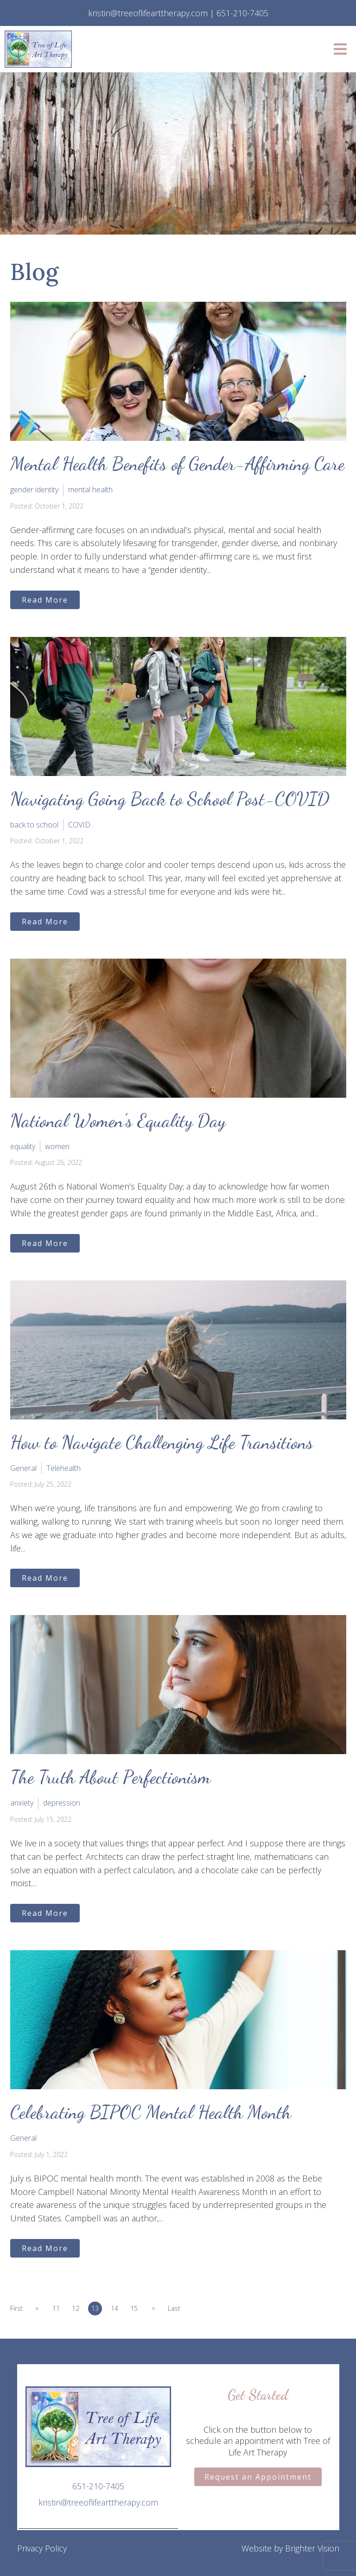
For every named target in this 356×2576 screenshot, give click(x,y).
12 (76, 2308)
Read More (45, 600)
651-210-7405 (98, 2486)
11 (56, 2308)
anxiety (21, 1803)
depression (61, 1803)
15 (134, 2308)
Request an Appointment (258, 2477)
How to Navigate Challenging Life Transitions (161, 1442)
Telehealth (63, 1468)
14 (115, 2308)
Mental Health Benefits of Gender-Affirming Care (177, 463)
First (16, 2308)
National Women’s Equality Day (118, 1120)
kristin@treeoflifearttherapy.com (98, 2502)
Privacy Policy (42, 2548)
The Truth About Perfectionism (110, 1777)
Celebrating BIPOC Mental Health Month (150, 2112)
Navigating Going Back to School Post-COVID (170, 799)
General (23, 1468)
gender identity (34, 489)
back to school (34, 825)
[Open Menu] (340, 49)
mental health (90, 489)
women (57, 1146)
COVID (79, 825)
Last (174, 2308)
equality (22, 1146)
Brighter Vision (312, 2548)
